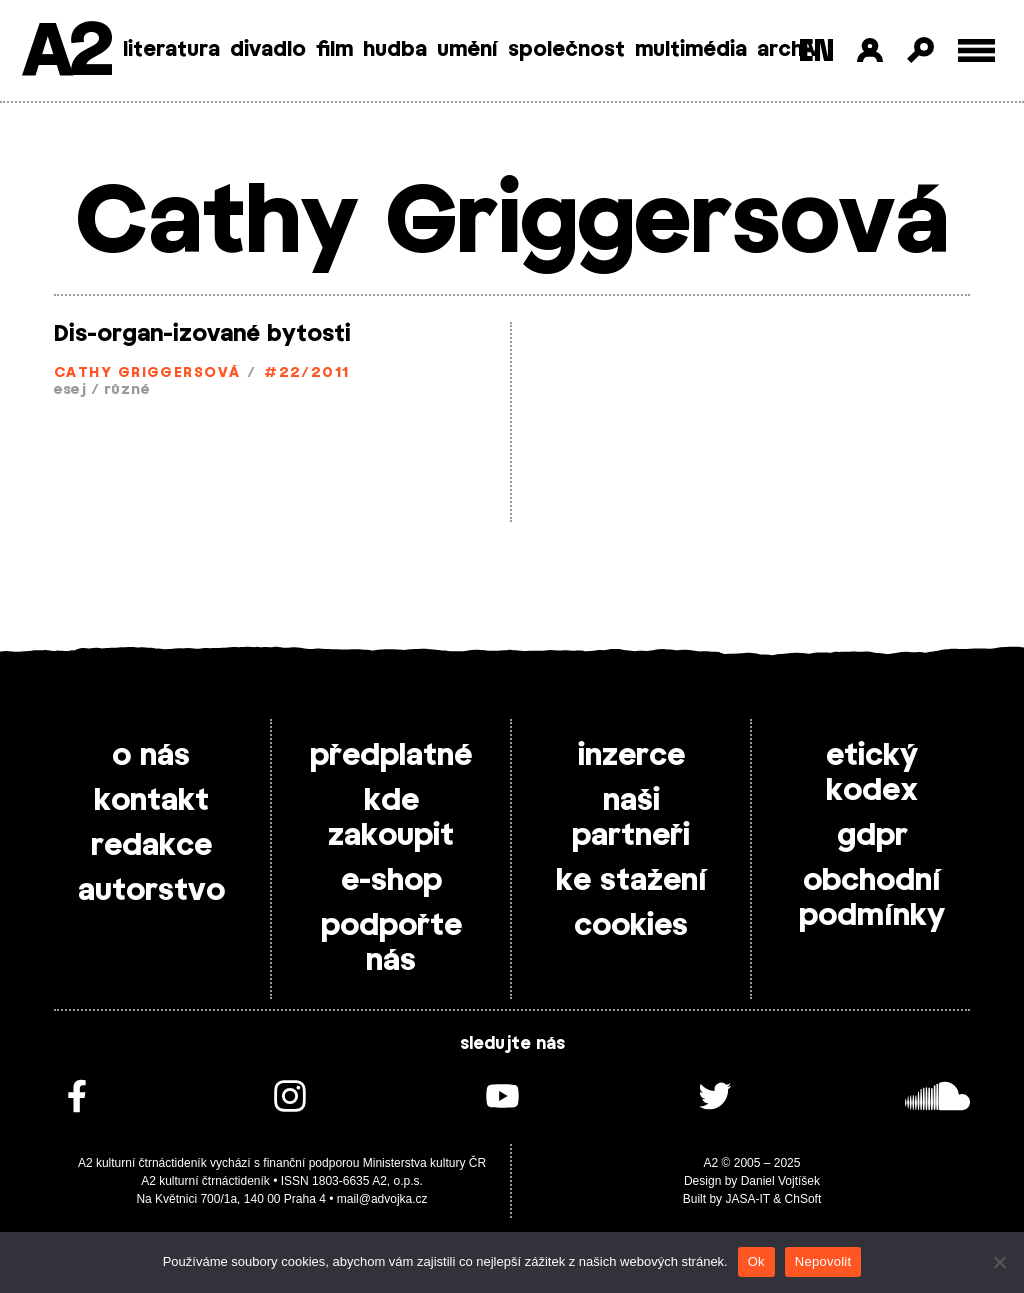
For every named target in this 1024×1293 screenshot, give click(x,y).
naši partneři (631, 818)
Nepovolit (823, 1261)
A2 (65, 52)
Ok (756, 1261)
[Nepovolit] (999, 1262)
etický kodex (872, 773)
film (334, 50)
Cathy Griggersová (147, 373)
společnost (566, 50)
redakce (151, 846)
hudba (395, 50)
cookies (631, 926)
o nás (151, 756)
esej (70, 390)
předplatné (391, 756)
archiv (788, 50)
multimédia (691, 50)
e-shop (391, 881)
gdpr (872, 836)
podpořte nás (391, 943)
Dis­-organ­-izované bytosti (202, 334)
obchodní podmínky (872, 898)
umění (467, 50)
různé (127, 390)
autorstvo (151, 891)
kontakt (151, 801)
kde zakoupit (391, 818)
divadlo (268, 50)
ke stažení (631, 881)
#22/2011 (307, 373)
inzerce (631, 756)
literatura (171, 50)
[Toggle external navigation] (976, 50)
